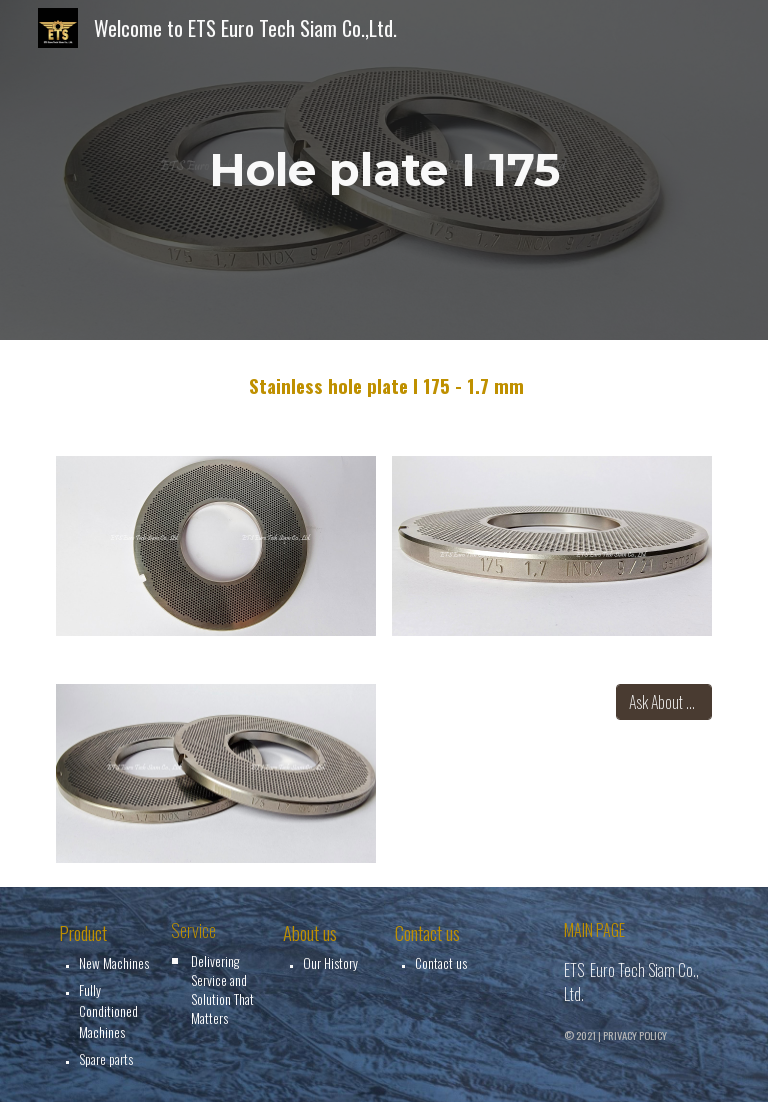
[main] (383, 170)
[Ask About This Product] (663, 702)
